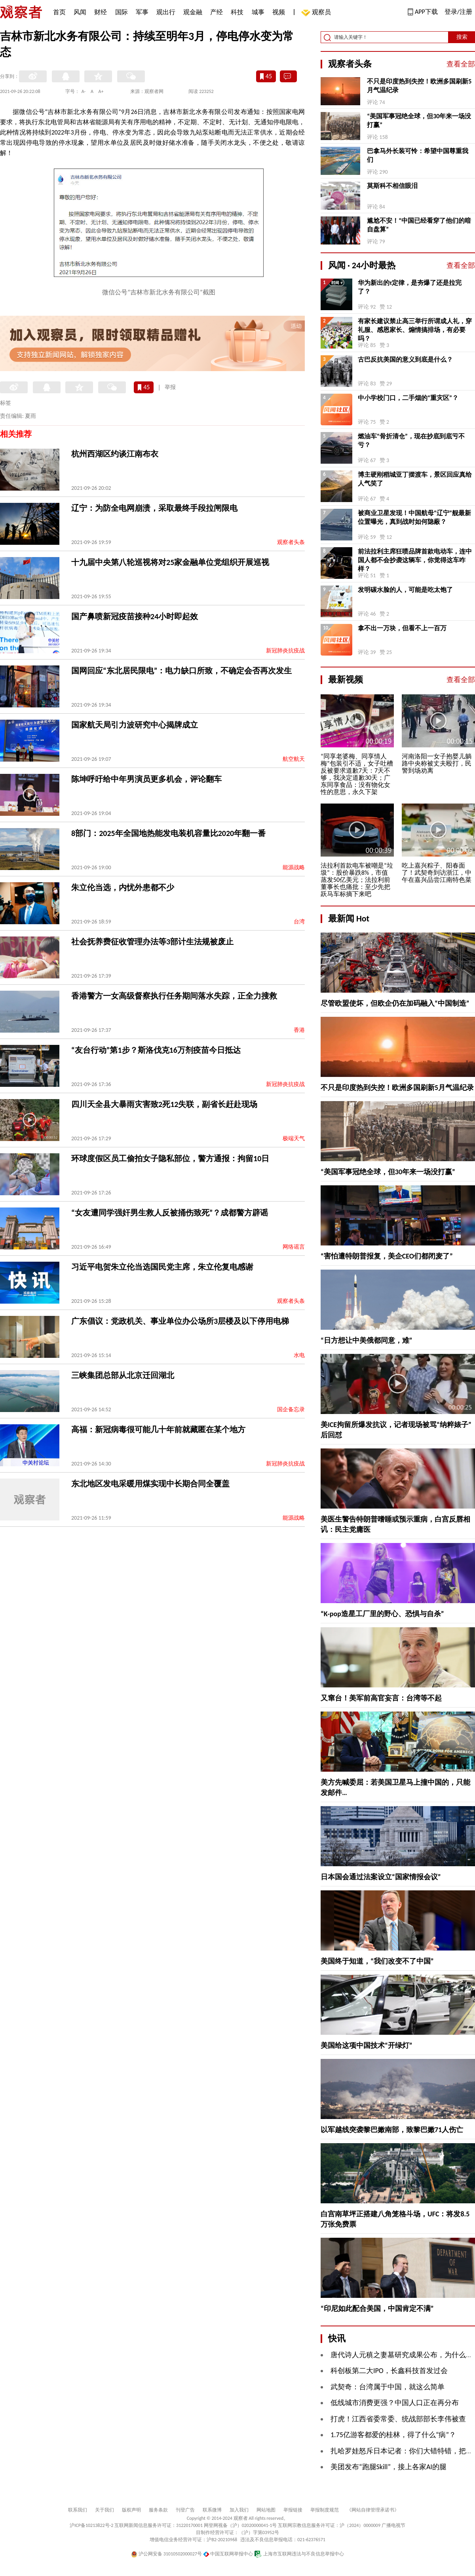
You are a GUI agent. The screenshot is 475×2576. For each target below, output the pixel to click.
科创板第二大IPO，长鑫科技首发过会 (389, 2370)
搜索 (461, 37)
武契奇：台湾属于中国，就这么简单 (388, 2387)
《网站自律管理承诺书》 (373, 2510)
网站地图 (266, 2510)
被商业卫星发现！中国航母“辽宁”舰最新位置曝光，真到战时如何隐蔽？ (414, 517)
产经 (216, 12)
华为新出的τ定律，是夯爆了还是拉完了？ (410, 287)
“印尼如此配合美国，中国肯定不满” (377, 2308)
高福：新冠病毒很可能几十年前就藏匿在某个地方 (158, 1429)
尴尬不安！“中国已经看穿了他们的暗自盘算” (419, 225)
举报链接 (292, 2510)
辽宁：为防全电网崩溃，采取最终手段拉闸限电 (154, 508)
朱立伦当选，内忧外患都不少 (122, 887)
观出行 (165, 12)
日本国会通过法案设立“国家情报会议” (381, 1877)
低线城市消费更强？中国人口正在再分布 (395, 2402)
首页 (59, 12)
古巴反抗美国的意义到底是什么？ (405, 359)
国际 (121, 12)
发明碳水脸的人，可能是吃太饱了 (405, 589)
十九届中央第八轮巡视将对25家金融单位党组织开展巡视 (170, 562)
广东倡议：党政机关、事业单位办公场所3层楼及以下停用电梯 (180, 1321)
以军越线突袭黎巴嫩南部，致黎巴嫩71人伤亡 (392, 2129)
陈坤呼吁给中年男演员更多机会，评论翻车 (146, 779)
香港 (299, 1030)
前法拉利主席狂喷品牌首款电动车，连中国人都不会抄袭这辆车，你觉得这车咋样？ (415, 560)
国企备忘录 (291, 1409)
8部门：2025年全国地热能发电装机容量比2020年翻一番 (168, 833)
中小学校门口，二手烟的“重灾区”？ (408, 398)
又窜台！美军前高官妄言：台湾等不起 (381, 1698)
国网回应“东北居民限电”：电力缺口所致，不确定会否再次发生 (181, 670)
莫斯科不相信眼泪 (392, 186)
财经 (100, 12)
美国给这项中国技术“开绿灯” (366, 2045)
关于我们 (104, 2510)
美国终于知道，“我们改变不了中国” (377, 1961)
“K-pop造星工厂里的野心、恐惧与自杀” (382, 1613)
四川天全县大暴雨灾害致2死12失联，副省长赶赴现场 (164, 1104)
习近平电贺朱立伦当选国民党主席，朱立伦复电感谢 (162, 1267)
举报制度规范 (324, 2510)
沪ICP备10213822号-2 (91, 2525)
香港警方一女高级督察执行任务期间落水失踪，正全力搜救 (174, 996)
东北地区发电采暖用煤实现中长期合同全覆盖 (150, 1483)
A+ (101, 91)
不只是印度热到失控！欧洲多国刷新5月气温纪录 (419, 86)
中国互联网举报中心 (228, 2554)
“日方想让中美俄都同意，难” (366, 1340)
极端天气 (294, 1138)
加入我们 (239, 2510)
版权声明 (131, 2510)
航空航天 (294, 759)
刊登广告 (185, 2510)
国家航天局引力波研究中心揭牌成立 (134, 725)
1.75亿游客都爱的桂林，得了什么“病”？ (393, 2434)
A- (84, 91)
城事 (258, 12)
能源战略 (294, 867)
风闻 (80, 12)
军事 (142, 12)
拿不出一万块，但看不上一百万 (402, 628)
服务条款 (158, 2510)
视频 (278, 12)
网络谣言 (294, 1246)
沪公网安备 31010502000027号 (166, 2554)
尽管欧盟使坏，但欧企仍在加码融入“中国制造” (395, 1003)
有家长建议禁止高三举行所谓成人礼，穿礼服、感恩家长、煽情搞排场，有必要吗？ (415, 329)
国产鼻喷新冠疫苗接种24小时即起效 (134, 616)
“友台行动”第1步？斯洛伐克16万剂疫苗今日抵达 (156, 1050)
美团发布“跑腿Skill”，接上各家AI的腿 (388, 2466)
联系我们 (77, 2510)
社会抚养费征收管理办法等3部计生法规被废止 (152, 941)
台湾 (299, 921)
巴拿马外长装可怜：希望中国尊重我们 (417, 155)
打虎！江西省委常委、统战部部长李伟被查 (398, 2419)
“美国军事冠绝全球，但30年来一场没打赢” (419, 120)
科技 (237, 12)
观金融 (192, 12)
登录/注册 (458, 11)
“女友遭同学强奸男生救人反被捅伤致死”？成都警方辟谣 (169, 1212)
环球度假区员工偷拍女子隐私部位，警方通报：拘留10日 (170, 1158)
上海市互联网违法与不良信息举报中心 (299, 2554)
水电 (299, 1355)
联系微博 (212, 2510)
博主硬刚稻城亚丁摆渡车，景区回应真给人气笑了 (415, 479)
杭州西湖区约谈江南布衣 (114, 454)
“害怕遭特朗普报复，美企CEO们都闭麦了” (387, 1256)
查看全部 (460, 64)
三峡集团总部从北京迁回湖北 (122, 1375)
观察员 (317, 12)
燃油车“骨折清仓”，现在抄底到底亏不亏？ (411, 440)
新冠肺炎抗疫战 (285, 650)
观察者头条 (291, 542)
